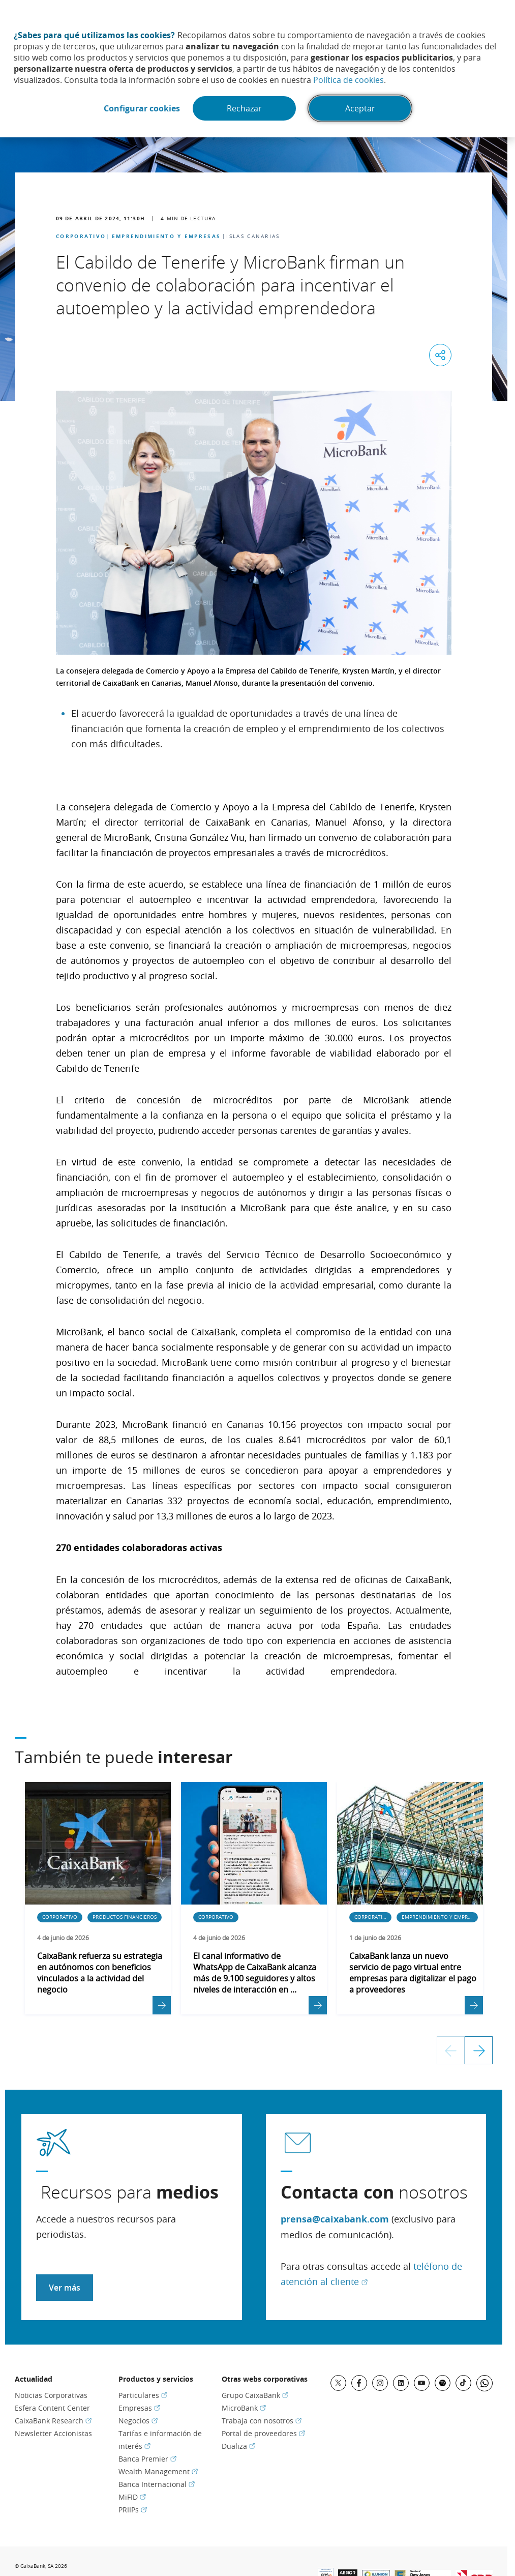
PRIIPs (132, 2509)
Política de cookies (348, 79)
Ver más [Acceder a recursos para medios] (64, 2287)
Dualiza (238, 2446)
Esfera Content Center (52, 2408)
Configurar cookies (142, 108)
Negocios (138, 2420)
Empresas (139, 2408)
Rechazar (244, 108)
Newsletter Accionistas (53, 2433)
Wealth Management (158, 2471)
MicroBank (244, 2408)
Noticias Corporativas (51, 2395)
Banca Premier (147, 2459)
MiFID (132, 2497)
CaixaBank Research (53, 2420)
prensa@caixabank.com (335, 2219)
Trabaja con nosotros (261, 2420)
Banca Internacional (156, 2484)
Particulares (142, 2395)
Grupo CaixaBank (255, 2395)
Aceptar (360, 108)
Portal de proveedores (263, 2433)
